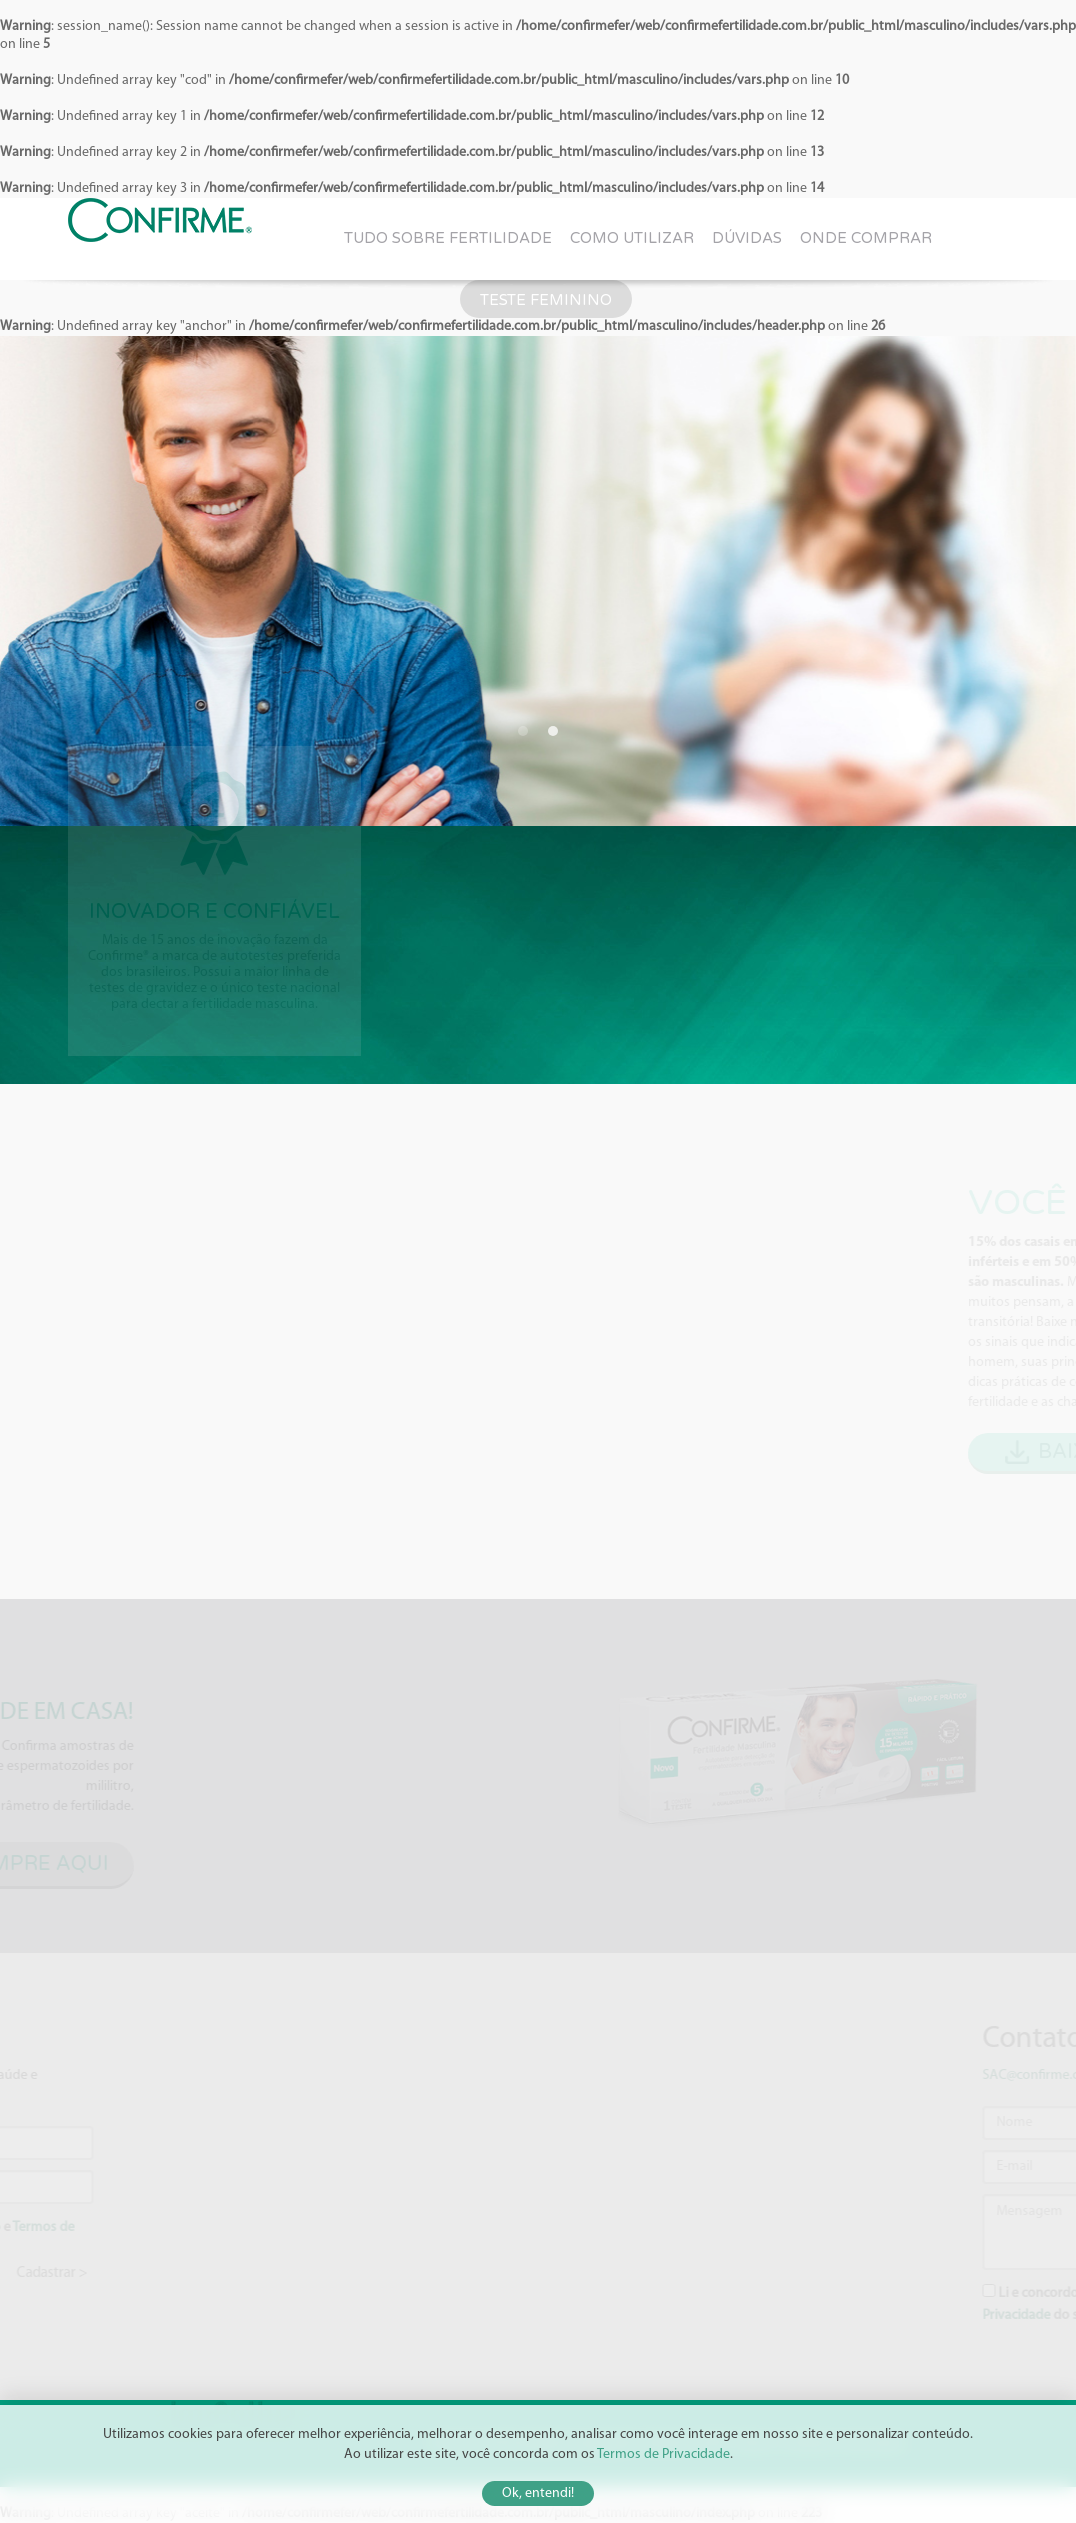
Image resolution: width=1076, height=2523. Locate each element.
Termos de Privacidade (663, 2454)
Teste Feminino (546, 300)
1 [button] (523, 731)
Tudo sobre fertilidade (448, 238)
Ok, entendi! (538, 2493)
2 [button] (553, 731)
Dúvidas (747, 238)
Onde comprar (866, 238)
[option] (538, 581)
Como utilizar (632, 238)
